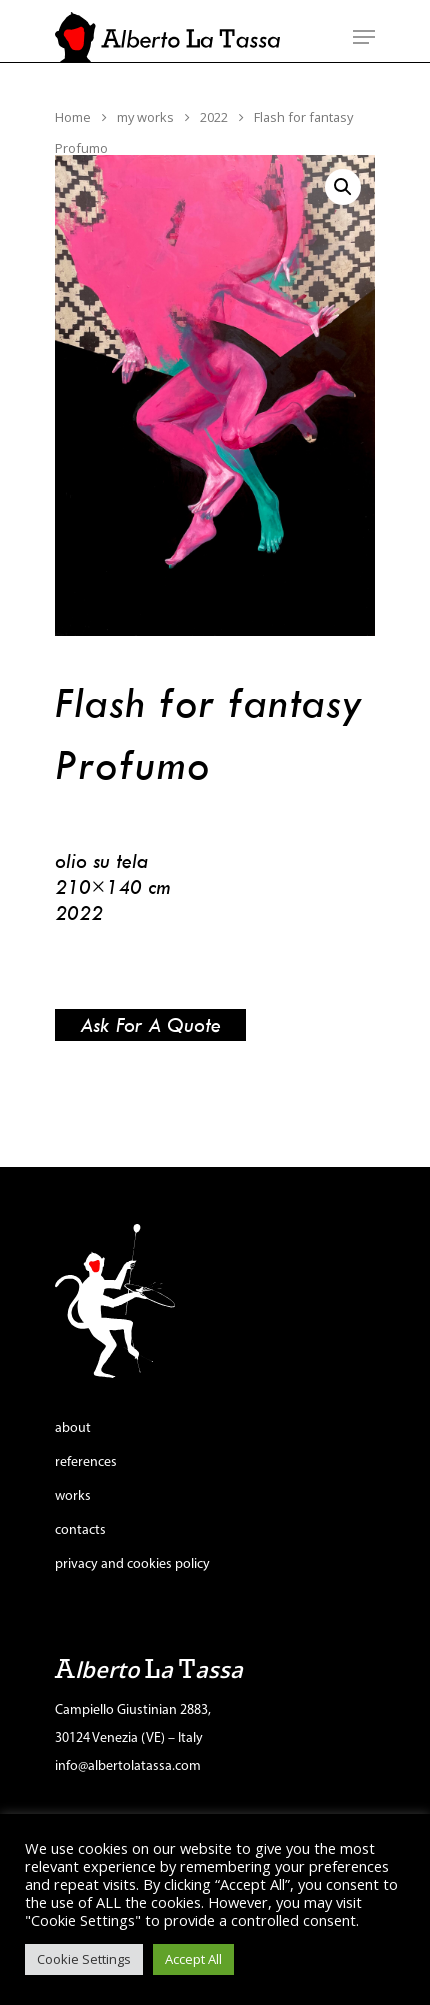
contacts (80, 1530)
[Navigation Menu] (364, 37)
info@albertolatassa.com (128, 1766)
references (86, 1462)
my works (145, 117)
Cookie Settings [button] (84, 1959)
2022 (214, 117)
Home (73, 117)
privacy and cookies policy (132, 1564)
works (73, 1496)
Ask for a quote (150, 1024)
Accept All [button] (193, 1959)
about (73, 1428)
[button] (343, 187)
